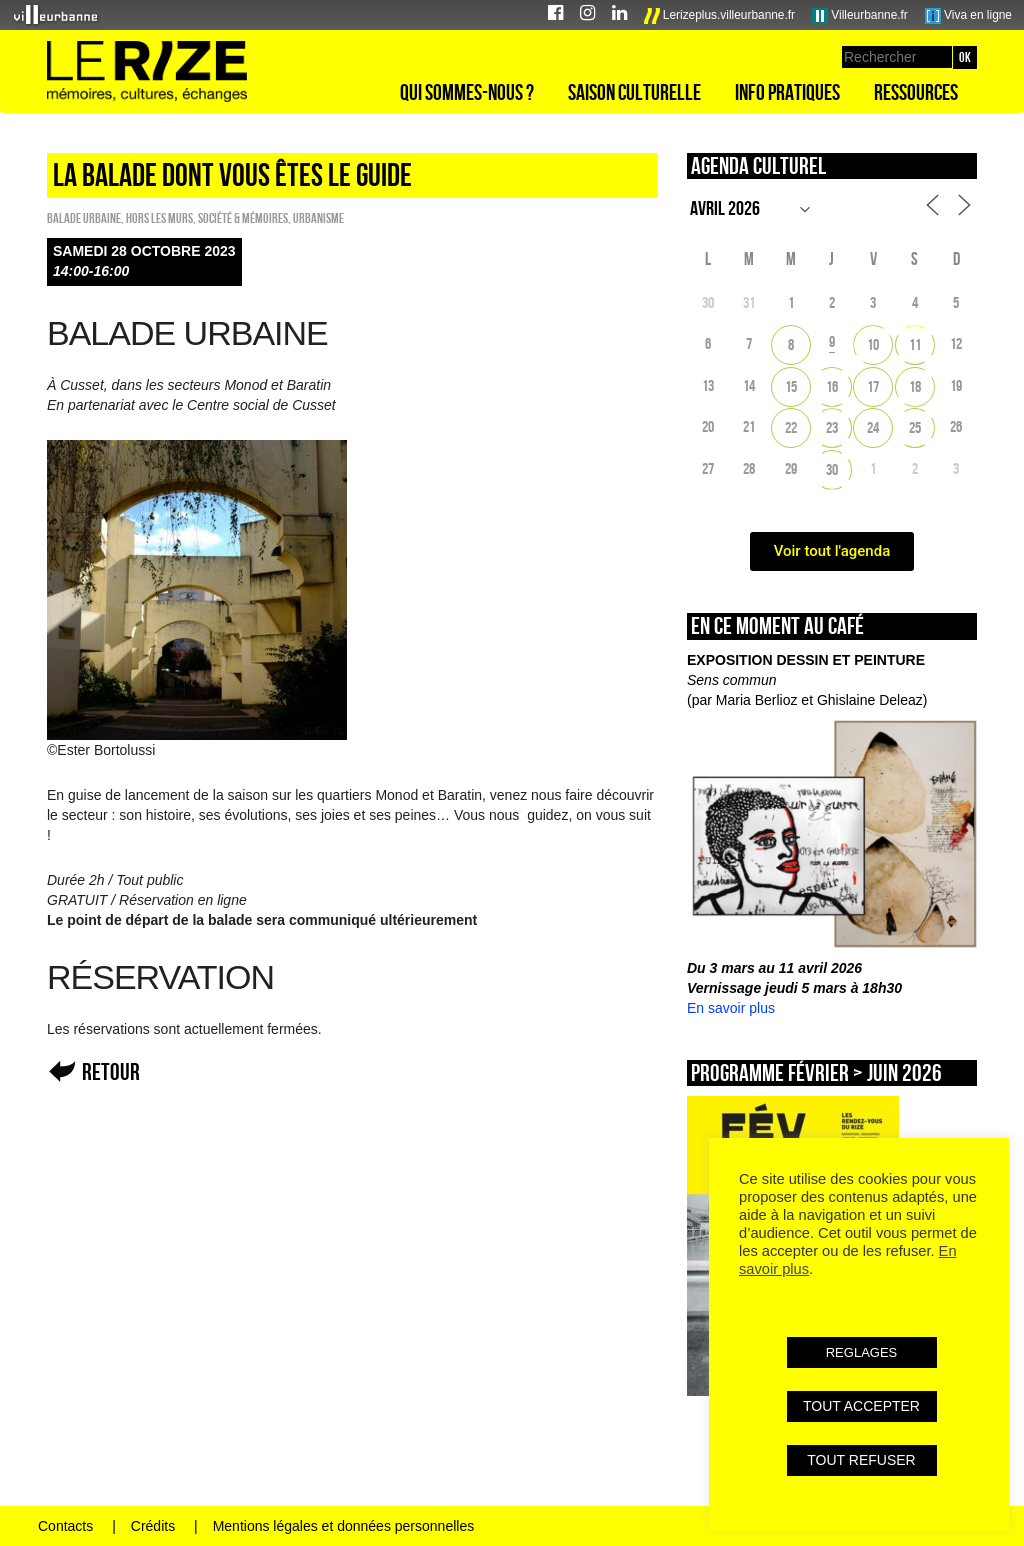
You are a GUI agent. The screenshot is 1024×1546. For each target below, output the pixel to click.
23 (832, 427)
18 (915, 386)
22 (791, 427)
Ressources (916, 92)
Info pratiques (787, 92)
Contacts (65, 1526)
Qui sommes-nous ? (467, 92)
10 (873, 344)
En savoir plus (731, 1008)
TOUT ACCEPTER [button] (861, 1406)
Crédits (153, 1526)
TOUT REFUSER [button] (861, 1460)
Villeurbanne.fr (860, 16)
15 (791, 386)
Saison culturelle (634, 92)
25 (915, 427)
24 (873, 427)
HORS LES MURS (159, 218)
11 (915, 344)
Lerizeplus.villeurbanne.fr (720, 16)
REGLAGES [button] (862, 1352)
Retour (111, 1071)
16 (832, 386)
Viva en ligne (968, 16)
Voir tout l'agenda (832, 551)
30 (832, 469)
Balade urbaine (84, 218)
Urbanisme (318, 218)
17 (873, 386)
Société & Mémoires (243, 218)
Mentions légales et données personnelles (344, 1526)
